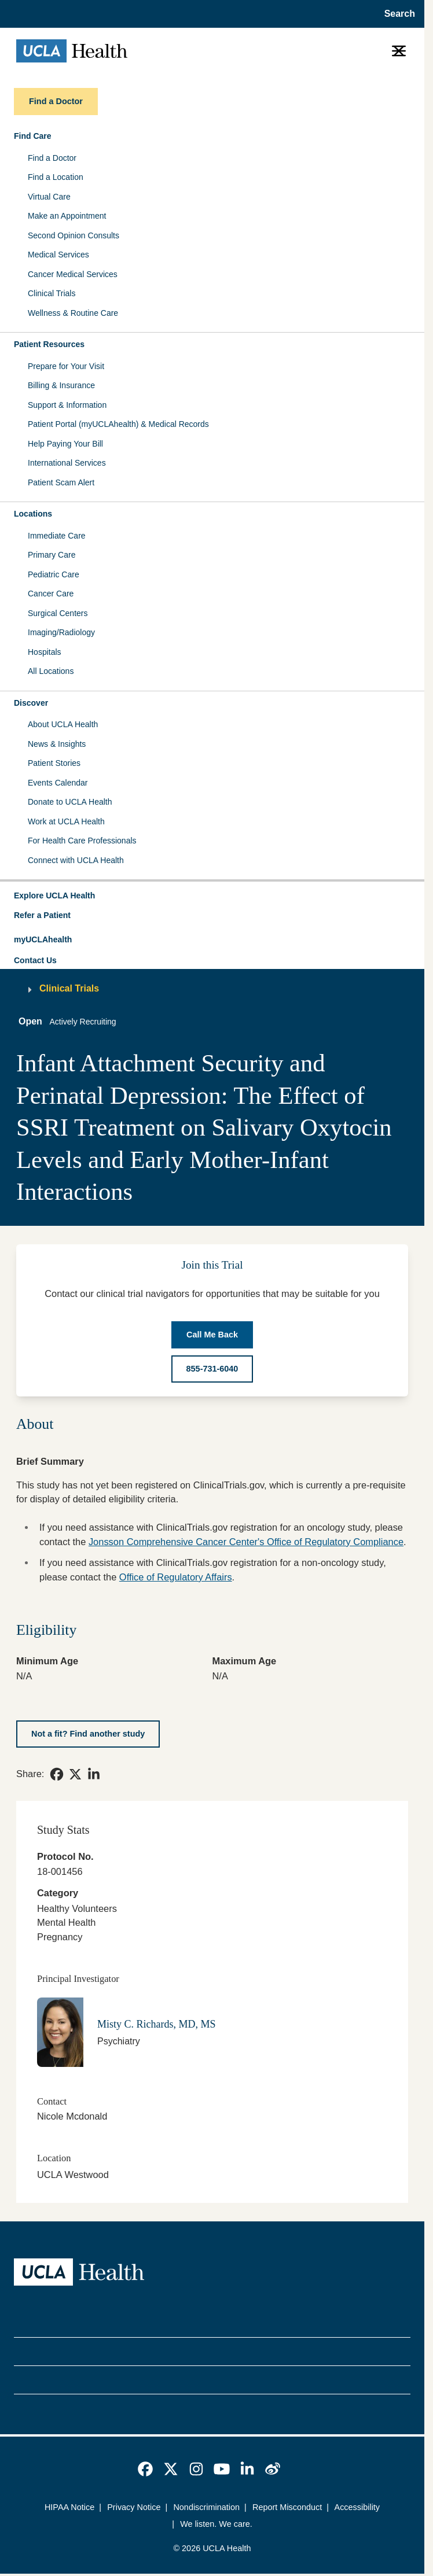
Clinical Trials (51, 293)
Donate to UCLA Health (70, 801)
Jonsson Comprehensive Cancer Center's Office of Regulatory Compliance (246, 1541)
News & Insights (57, 744)
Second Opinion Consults (73, 235)
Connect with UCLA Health (76, 860)
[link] (57, 1774)
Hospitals (44, 652)
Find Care (33, 136)
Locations (33, 513)
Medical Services (58, 254)
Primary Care (51, 554)
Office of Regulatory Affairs (175, 1577)
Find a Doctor (52, 158)
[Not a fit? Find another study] (88, 1734)
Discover (31, 702)
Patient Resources (49, 344)
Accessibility (357, 2507)
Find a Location (55, 177)
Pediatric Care (53, 574)
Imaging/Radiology (61, 632)
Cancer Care (51, 593)
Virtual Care (49, 196)
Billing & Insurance (61, 385)
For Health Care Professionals (82, 840)
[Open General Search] (396, 14)
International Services (67, 462)
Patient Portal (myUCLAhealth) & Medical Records (118, 424)
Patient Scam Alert (61, 482)
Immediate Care (57, 535)
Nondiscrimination (206, 2507)
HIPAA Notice (69, 2507)
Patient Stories (54, 763)
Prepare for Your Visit (66, 366)
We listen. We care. (216, 2524)
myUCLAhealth (43, 939)
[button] (212, 896)
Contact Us (35, 960)
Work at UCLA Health (66, 821)
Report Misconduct (287, 2507)
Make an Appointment (67, 215)
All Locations (51, 671)
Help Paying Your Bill (65, 443)
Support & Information (67, 405)
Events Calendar (58, 782)
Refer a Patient (42, 915)
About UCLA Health (63, 724)
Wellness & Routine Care (73, 313)
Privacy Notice (133, 2507)
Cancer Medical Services (73, 274)
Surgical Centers (58, 613)
